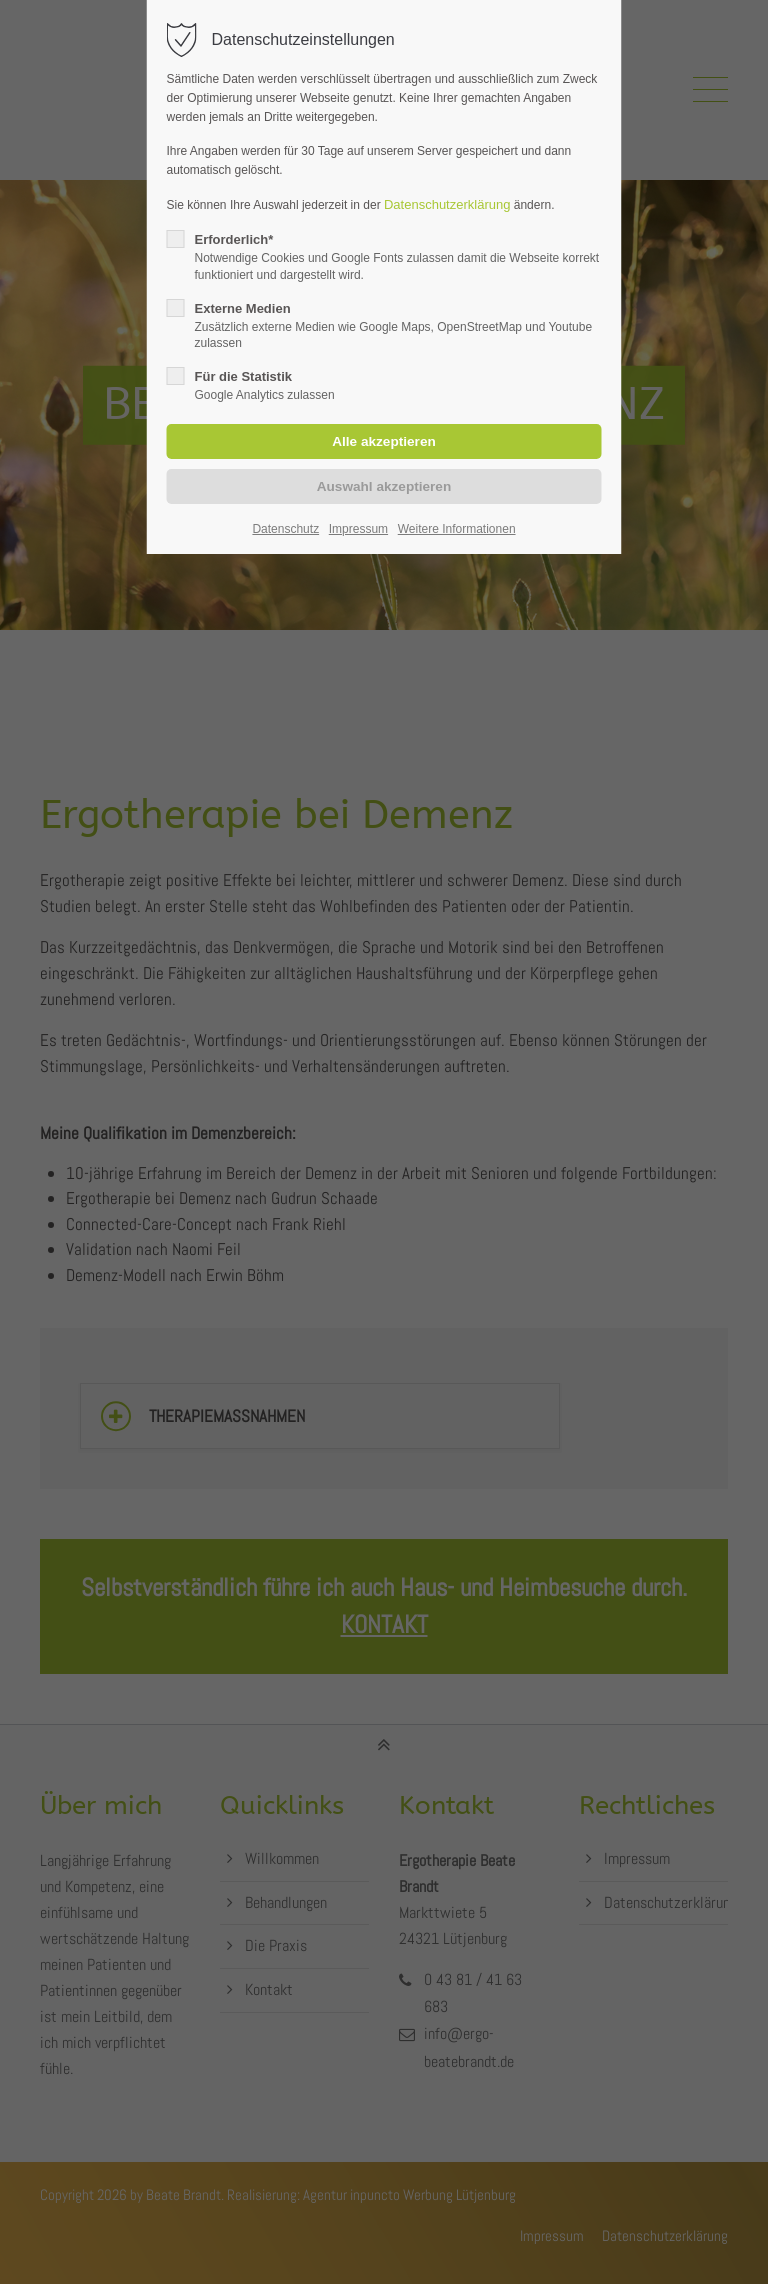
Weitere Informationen (457, 529)
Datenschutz (285, 529)
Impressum (358, 529)
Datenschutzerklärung (447, 204)
